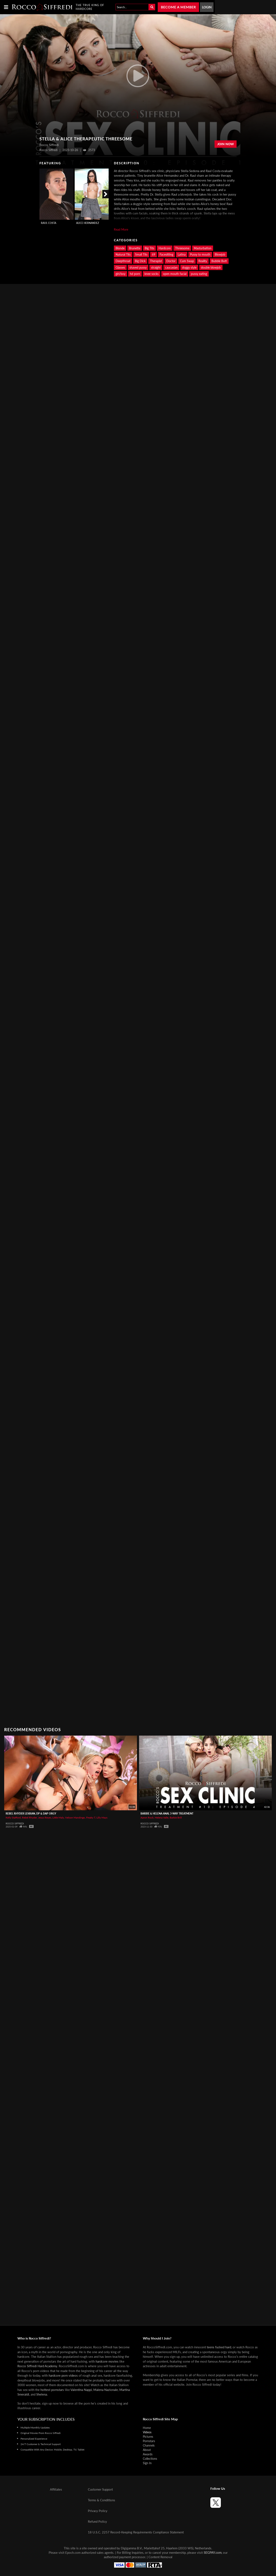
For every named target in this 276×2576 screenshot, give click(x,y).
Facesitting (166, 254)
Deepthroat (123, 261)
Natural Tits (123, 254)
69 (153, 254)
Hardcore (165, 248)
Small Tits (141, 254)
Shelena (41, 2394)
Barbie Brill (176, 1817)
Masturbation (202, 248)
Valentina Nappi (81, 2390)
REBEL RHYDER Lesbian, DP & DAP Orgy (31, 1813)
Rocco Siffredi (15, 1823)
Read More (121, 229)
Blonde (120, 248)
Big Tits (149, 248)
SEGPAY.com (212, 2552)
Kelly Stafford (13, 1817)
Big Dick (140, 261)
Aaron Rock (147, 1817)
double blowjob (211, 267)
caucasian (171, 267)
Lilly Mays (101, 1817)
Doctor (171, 261)
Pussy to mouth (200, 254)
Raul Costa (48, 223)
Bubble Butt (219, 261)
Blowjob (220, 254)
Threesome (182, 248)
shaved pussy (138, 267)
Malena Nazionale (105, 2390)
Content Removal (160, 2557)
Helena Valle (161, 1817)
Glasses (120, 267)
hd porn (135, 274)
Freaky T (90, 1817)
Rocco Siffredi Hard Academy (37, 2366)
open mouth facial (174, 274)
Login (206, 7)
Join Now (225, 144)
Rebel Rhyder (29, 1817)
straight (156, 267)
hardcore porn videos (63, 2375)
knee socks (152, 274)
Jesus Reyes (44, 1817)
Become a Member (178, 7)
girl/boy (120, 274)
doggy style (189, 267)
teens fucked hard (219, 2347)
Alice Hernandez (87, 223)
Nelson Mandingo (75, 1817)
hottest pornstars (52, 2390)
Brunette (134, 248)
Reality (202, 261)
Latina (182, 254)
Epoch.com (73, 2552)
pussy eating (199, 274)
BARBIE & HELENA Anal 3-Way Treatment (167, 1813)
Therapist (156, 261)
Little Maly (58, 1817)
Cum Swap (187, 261)
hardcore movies (107, 2361)
